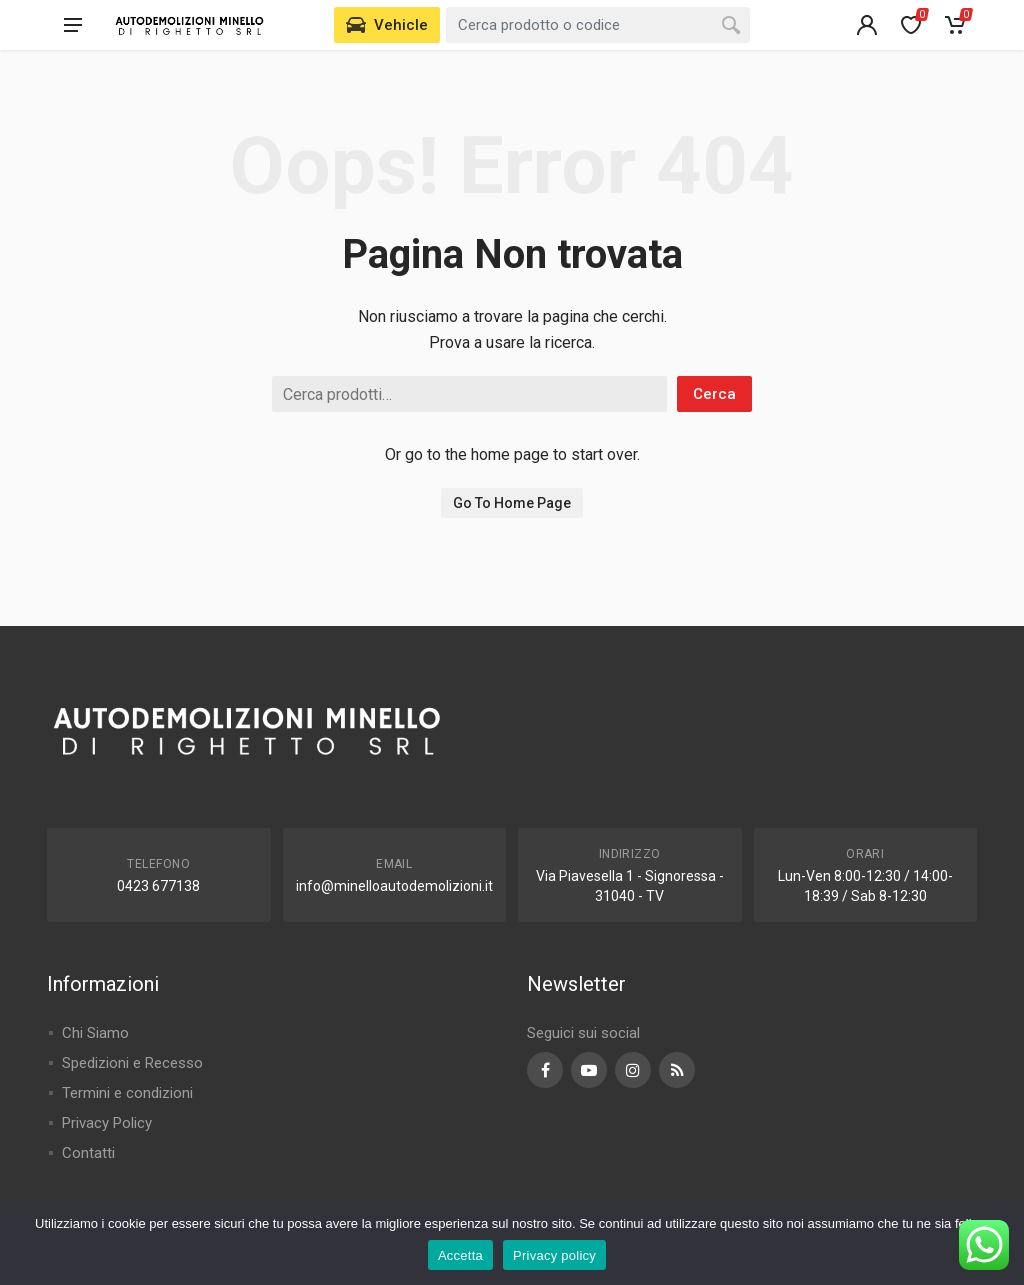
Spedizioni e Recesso (132, 1063)
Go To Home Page (512, 503)
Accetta (460, 1255)
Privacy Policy (107, 1123)
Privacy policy (554, 1255)
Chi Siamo (95, 1033)
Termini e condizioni (127, 1093)
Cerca (714, 394)
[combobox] (598, 25)
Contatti (88, 1153)
